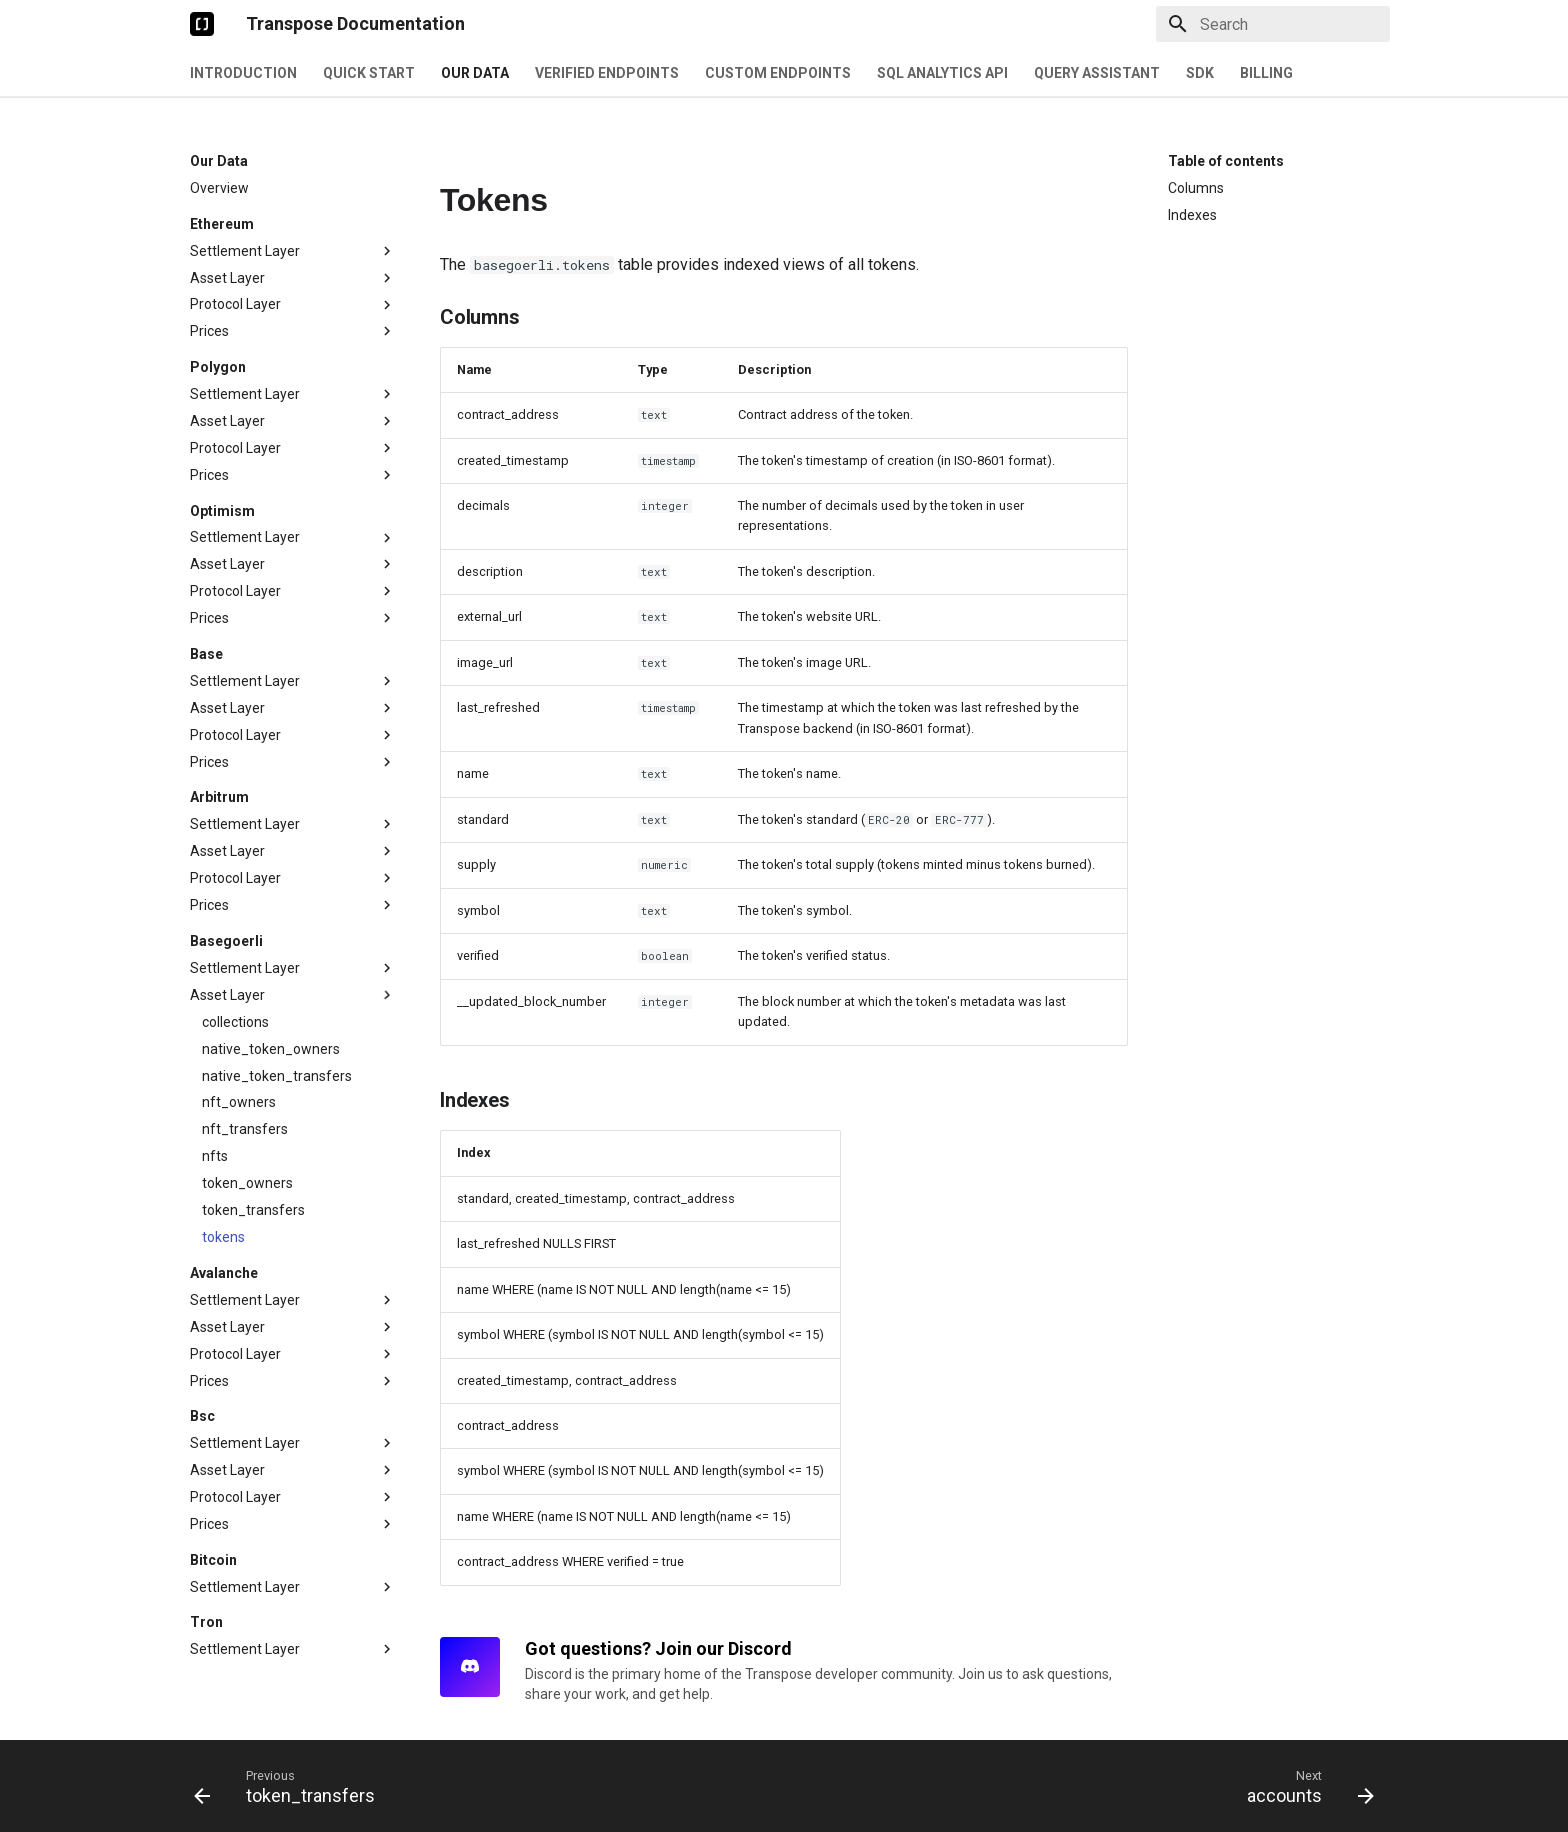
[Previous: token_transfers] (290, 1786)
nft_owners (239, 1102)
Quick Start (369, 73)
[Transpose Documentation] (202, 24)
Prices (293, 331)
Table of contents (1226, 161)
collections (235, 1022)
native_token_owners (271, 1049)
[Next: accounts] (1304, 1786)
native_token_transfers (277, 1076)
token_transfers (253, 1210)
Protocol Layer (293, 305)
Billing (1266, 73)
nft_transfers (245, 1129)
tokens (223, 1237)
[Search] (1273, 24)
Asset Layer (293, 278)
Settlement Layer (293, 251)
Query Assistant (1097, 73)
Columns (1196, 188)
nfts (215, 1156)
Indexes (1192, 215)
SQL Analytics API (942, 73)
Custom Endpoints (778, 73)
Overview (219, 188)
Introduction (243, 73)
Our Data (475, 73)
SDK (1200, 73)
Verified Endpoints (607, 73)
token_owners (247, 1183)
